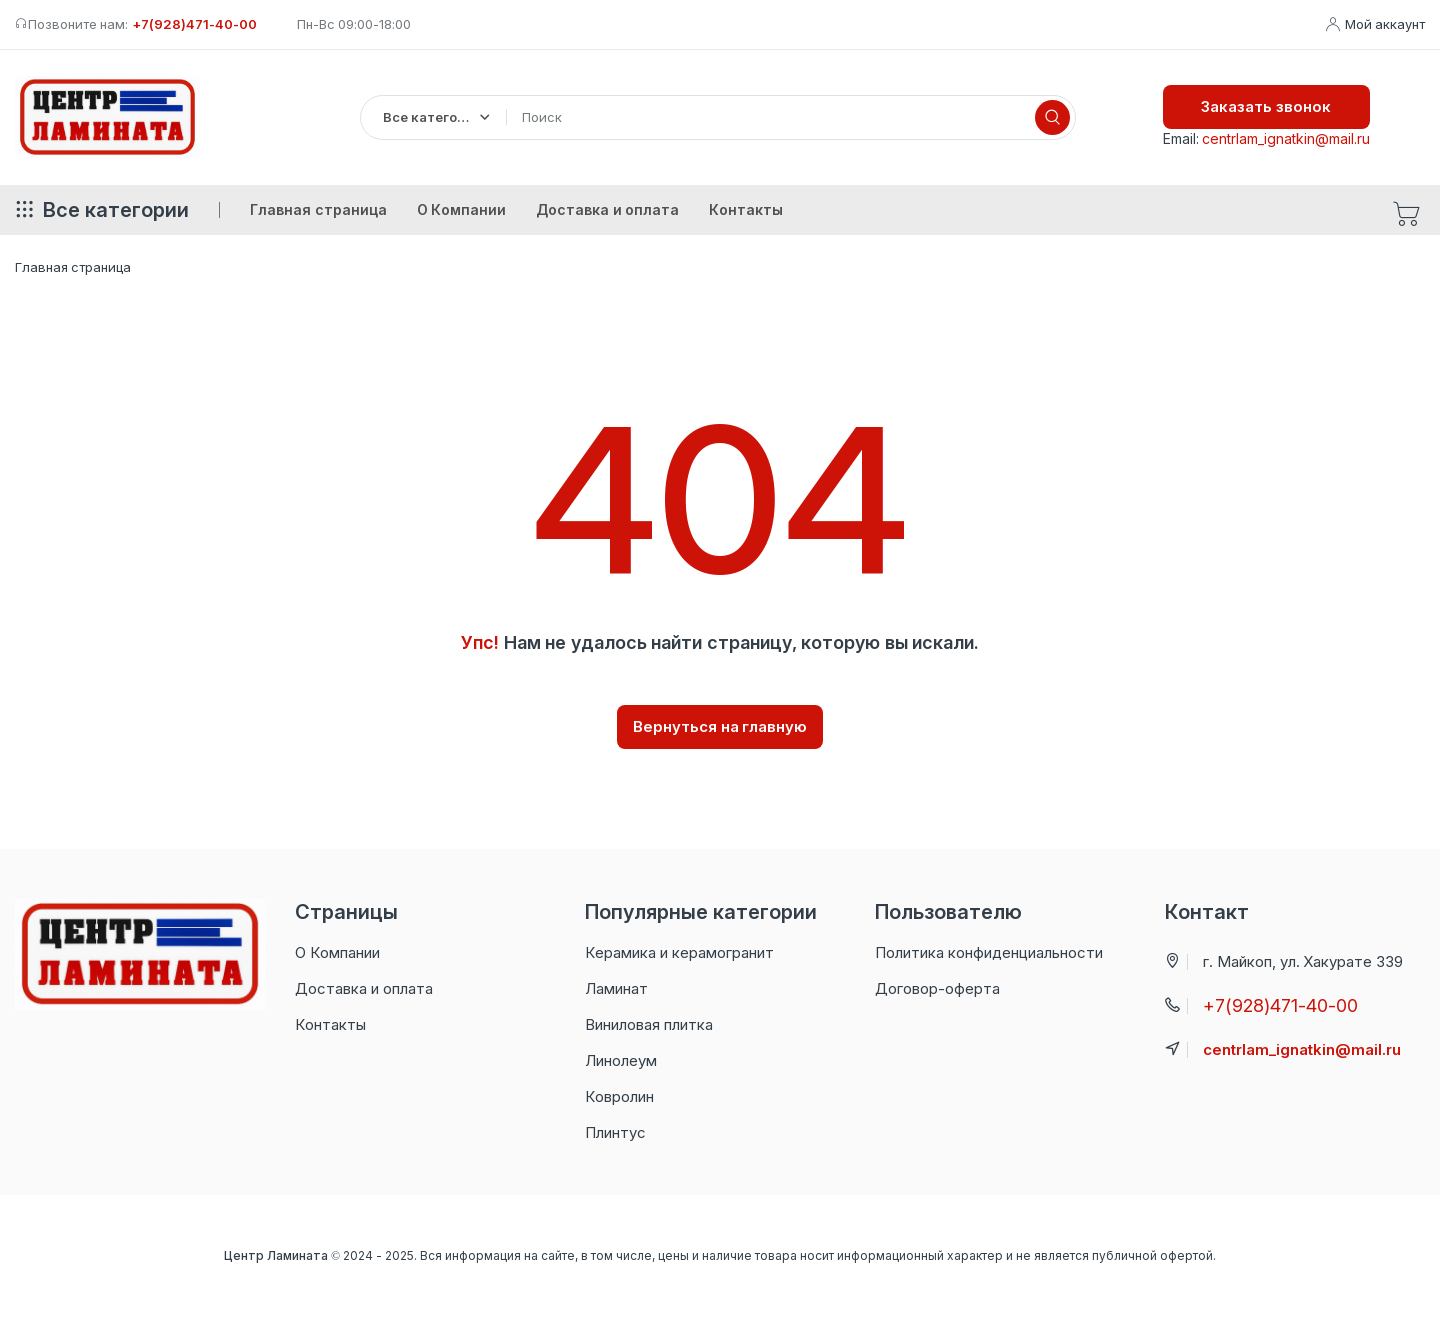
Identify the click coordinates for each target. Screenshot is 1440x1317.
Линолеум (621, 1060)
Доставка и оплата (364, 988)
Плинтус (615, 1132)
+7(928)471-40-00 (194, 24)
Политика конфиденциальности (989, 952)
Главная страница (73, 267)
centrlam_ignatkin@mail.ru (1286, 138)
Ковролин (619, 1096)
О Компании (337, 952)
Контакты (330, 1024)
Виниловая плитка (649, 1024)
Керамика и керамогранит (679, 952)
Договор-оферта (937, 988)
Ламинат (616, 988)
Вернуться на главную (720, 726)
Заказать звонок (1266, 106)
